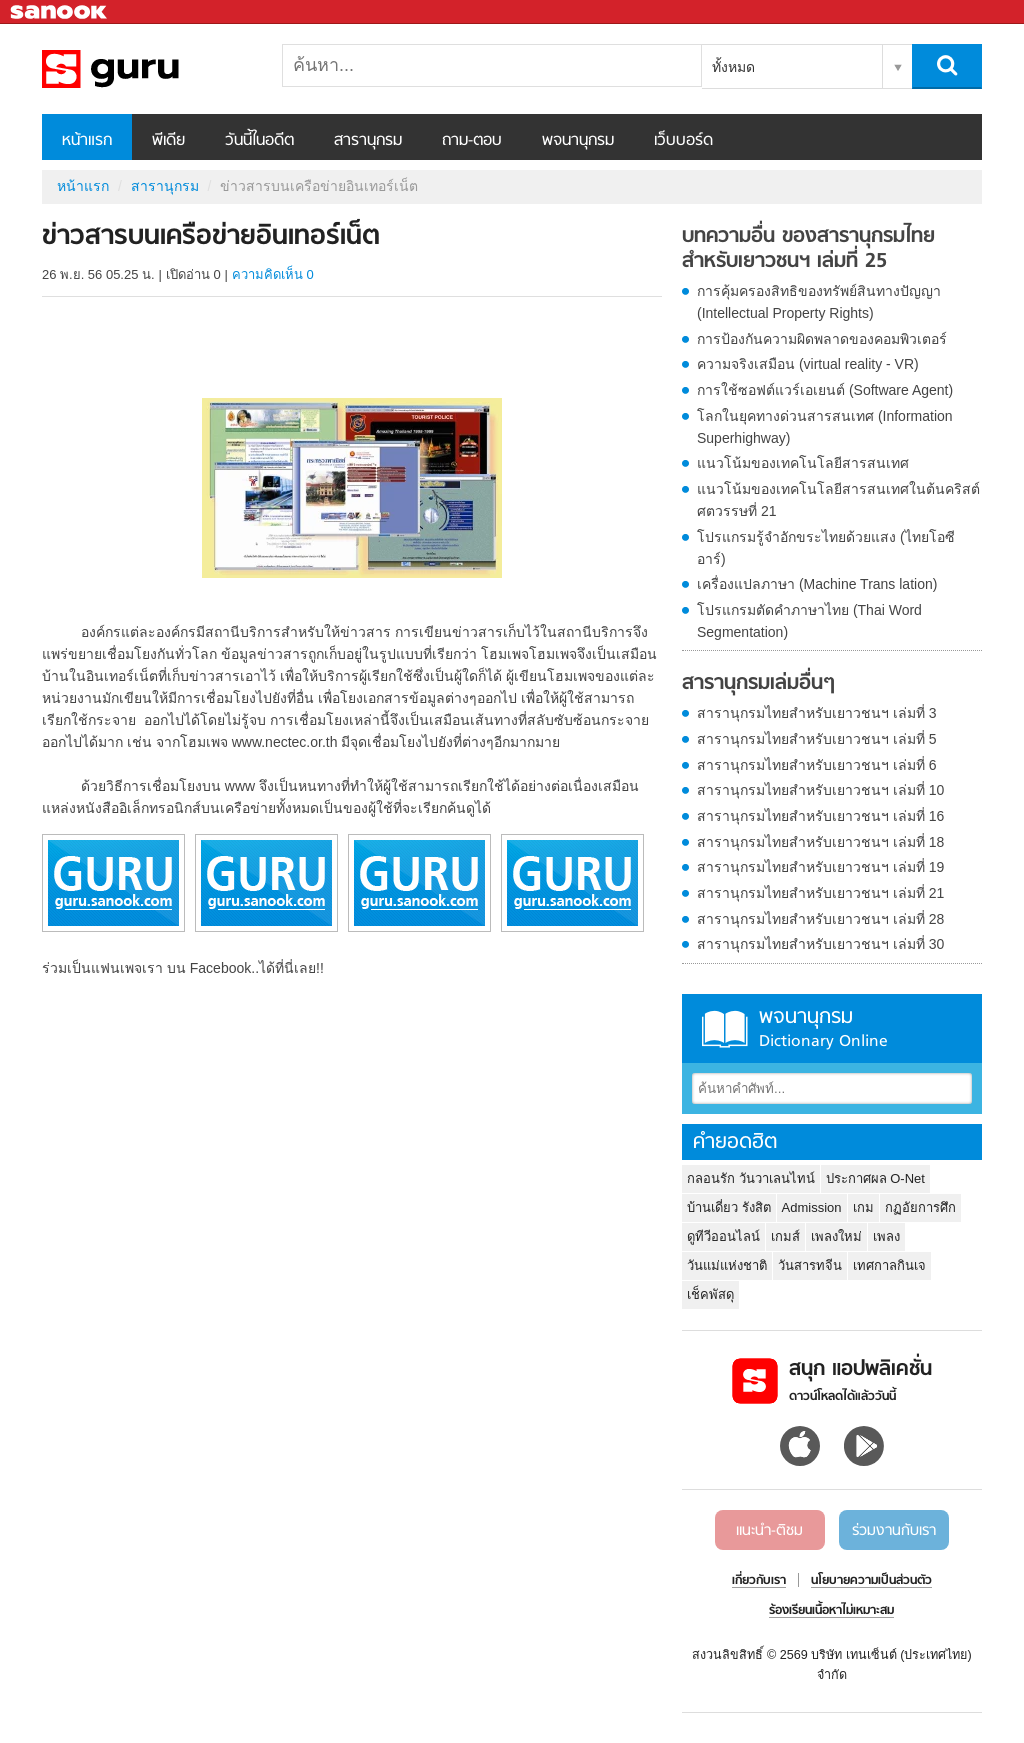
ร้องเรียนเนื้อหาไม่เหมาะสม (831, 1611)
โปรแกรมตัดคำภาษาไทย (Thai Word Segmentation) (809, 621)
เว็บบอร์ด (683, 141)
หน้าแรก (87, 141)
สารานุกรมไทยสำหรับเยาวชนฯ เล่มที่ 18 (820, 842)
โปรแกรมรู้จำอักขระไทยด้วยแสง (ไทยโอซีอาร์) (826, 548)
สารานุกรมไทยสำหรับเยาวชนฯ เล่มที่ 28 (820, 919)
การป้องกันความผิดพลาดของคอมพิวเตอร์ (822, 339)
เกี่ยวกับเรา (759, 1581)
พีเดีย (168, 141)
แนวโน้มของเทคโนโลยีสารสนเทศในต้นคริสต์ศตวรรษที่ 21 (838, 500)
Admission (812, 1207)
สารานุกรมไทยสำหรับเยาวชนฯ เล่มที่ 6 (817, 765)
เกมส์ (785, 1236)
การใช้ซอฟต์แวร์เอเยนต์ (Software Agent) (825, 390)
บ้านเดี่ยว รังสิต (729, 1207)
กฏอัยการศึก (920, 1207)
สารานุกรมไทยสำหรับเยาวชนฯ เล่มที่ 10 (820, 790)
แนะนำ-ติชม (769, 1531)
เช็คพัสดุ (710, 1294)
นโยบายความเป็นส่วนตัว (871, 1581)
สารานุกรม (368, 141)
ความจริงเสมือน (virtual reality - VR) (808, 364)
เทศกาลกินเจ (889, 1265)
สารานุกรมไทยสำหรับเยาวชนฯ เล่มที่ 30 (820, 944)
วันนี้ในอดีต (259, 141)
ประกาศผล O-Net (875, 1178)
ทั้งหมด (733, 67)
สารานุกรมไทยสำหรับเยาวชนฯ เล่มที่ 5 (817, 739)
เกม (863, 1207)
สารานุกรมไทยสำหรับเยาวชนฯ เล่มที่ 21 (820, 893)
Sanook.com (60, 12)
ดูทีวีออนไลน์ (723, 1236)
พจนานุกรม (578, 141)
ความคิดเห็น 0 (273, 274)
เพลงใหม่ (836, 1236)
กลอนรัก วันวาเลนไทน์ (751, 1178)
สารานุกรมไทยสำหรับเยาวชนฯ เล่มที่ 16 (820, 816)
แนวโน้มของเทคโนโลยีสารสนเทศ (803, 463)
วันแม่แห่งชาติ (727, 1265)
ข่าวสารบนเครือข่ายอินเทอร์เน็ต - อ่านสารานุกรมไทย (147, 69)
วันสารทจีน (810, 1265)
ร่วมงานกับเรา (894, 1531)
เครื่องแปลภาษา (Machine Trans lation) (817, 584)
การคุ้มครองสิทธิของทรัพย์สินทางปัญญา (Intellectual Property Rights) (819, 302)
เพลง (886, 1236)
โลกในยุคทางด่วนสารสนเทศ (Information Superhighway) (825, 427)
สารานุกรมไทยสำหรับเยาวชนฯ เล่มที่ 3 (817, 713)
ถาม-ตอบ (472, 141)
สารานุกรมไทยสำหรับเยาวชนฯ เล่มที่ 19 (820, 867)
